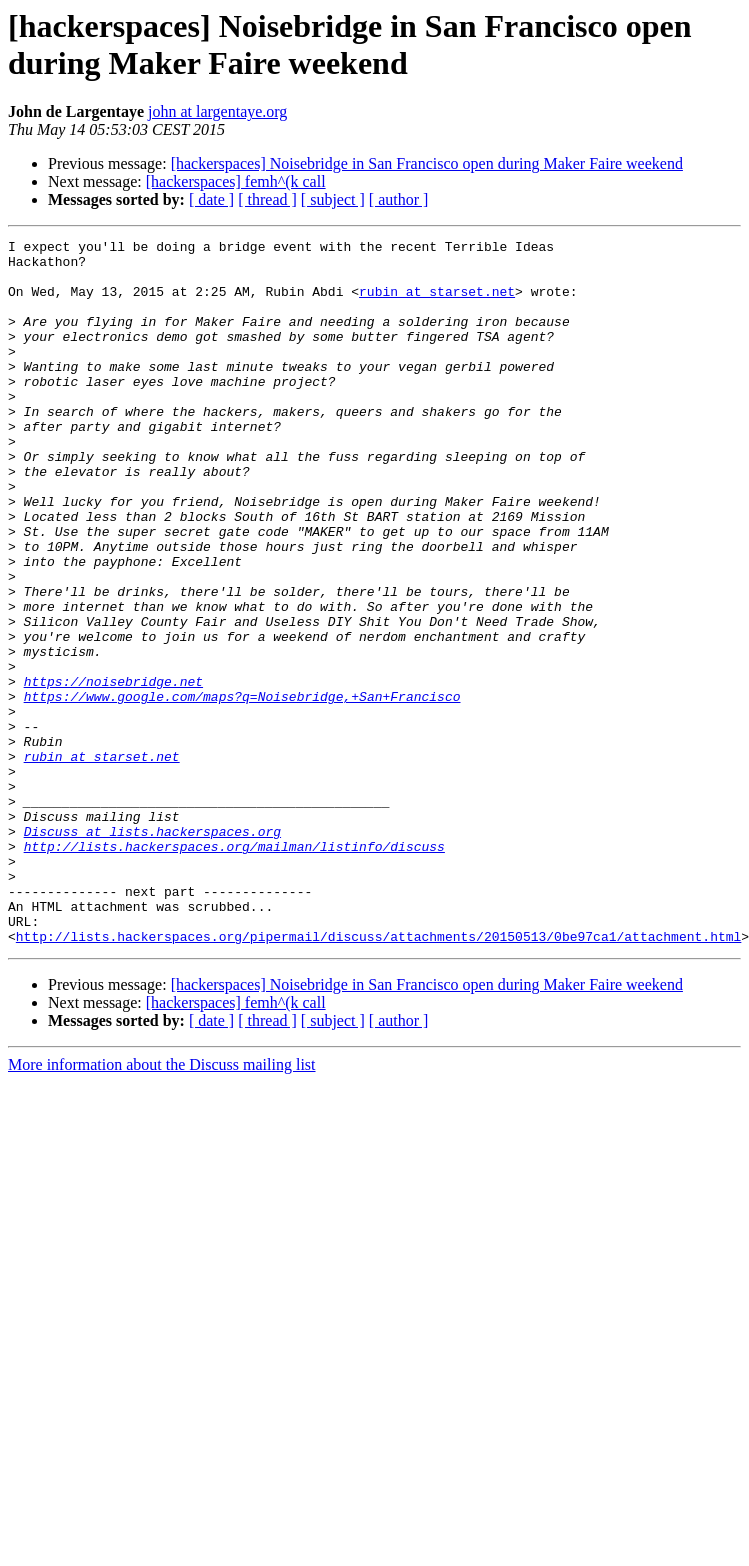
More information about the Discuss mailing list (162, 1205)
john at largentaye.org (217, 111)
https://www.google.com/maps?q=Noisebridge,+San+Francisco (242, 789)
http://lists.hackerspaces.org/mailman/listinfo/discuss (234, 969)
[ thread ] (267, 199)
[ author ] (399, 199)
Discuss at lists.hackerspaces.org (152, 951)
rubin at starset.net (437, 303)
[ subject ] (333, 199)
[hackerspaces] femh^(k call (236, 181)
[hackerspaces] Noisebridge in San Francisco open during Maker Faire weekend (427, 163)
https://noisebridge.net (113, 771)
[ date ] (211, 199)
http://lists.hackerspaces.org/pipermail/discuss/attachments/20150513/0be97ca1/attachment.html (378, 1077)
